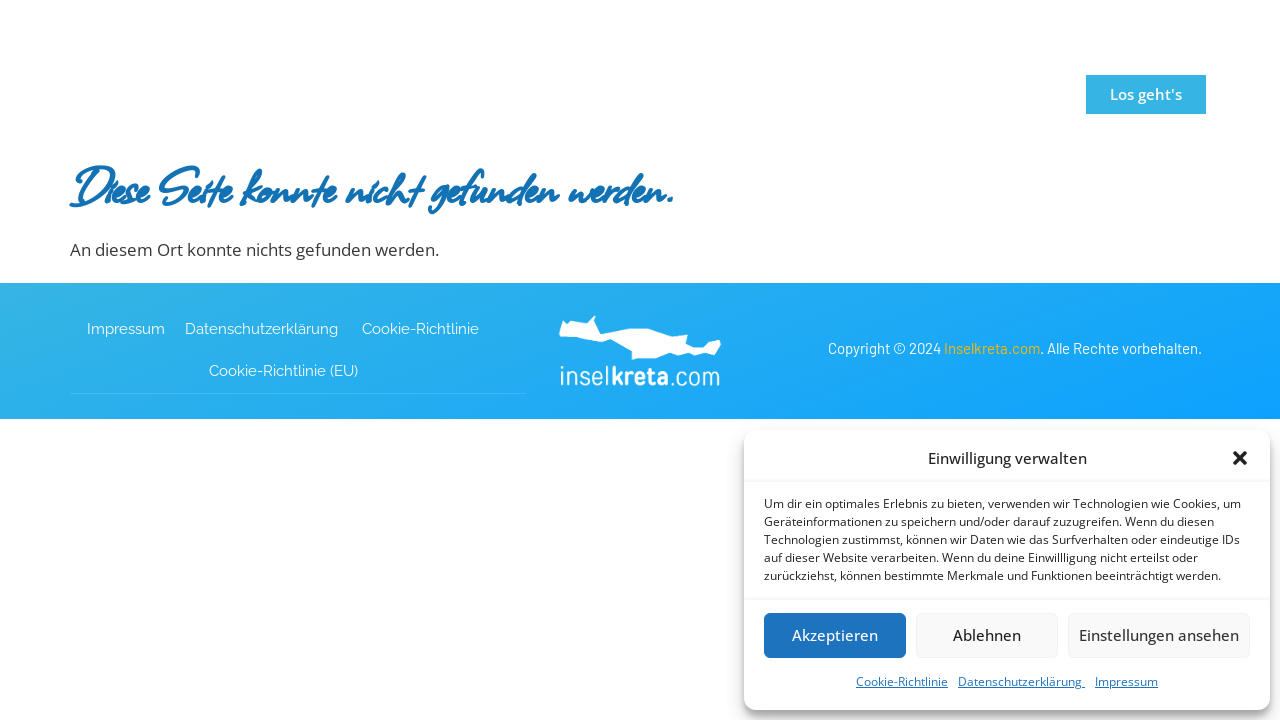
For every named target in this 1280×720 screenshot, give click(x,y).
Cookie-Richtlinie (902, 681)
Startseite (399, 93)
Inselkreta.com (992, 347)
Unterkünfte (663, 94)
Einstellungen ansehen (1159, 635)
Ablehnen (987, 635)
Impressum (1126, 681)
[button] (1240, 458)
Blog (922, 93)
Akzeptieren (835, 635)
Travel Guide (519, 93)
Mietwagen (814, 94)
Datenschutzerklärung (1021, 681)
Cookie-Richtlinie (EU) (283, 370)
